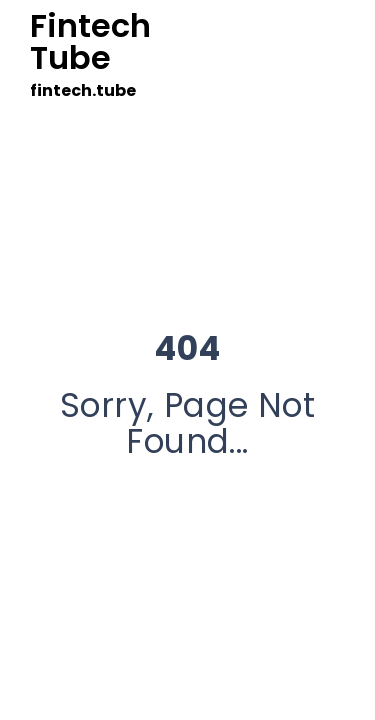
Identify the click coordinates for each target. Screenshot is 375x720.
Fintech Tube (90, 41)
